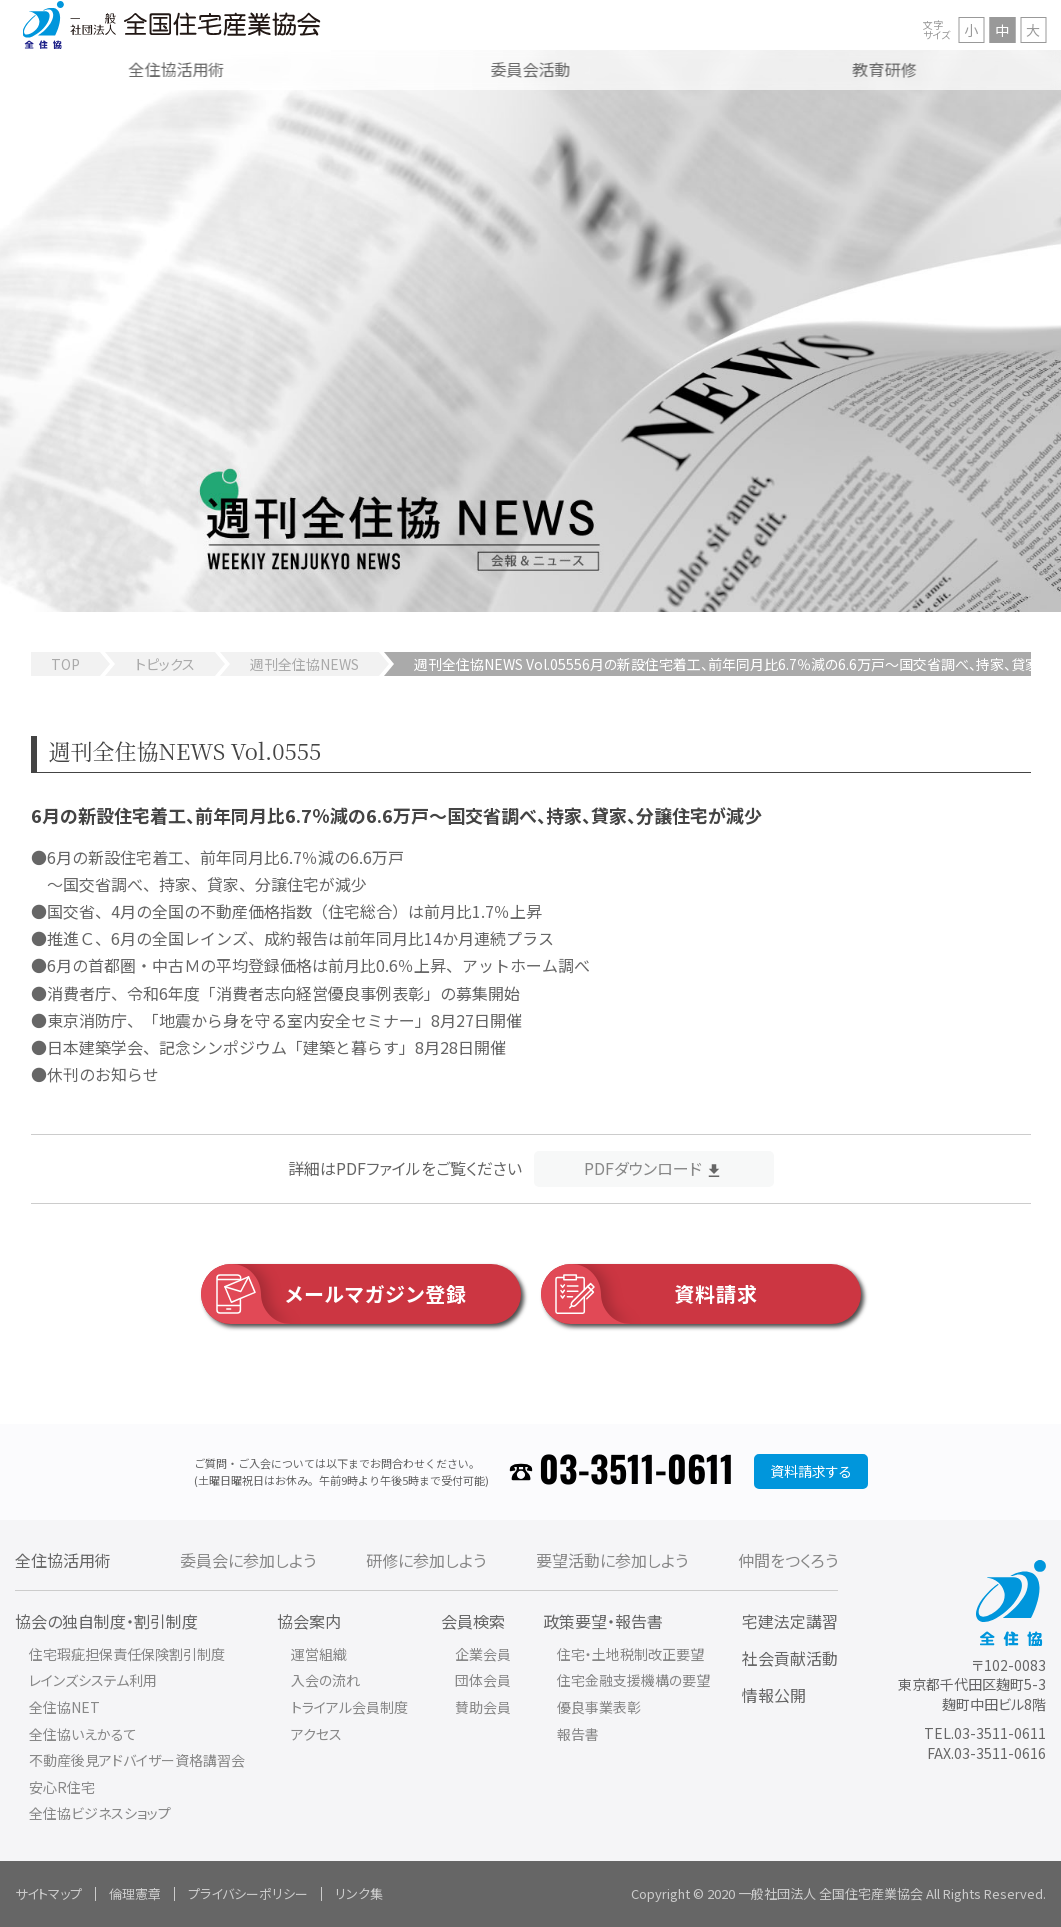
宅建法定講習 (790, 1621)
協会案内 (309, 1621)
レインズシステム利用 (93, 1680)
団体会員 (483, 1680)
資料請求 (649, 1294)
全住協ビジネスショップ (100, 1813)
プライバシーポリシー (248, 1893)
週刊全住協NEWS (304, 664)
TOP (65, 664)
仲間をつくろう (788, 1560)
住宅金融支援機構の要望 (633, 1680)
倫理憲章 (135, 1893)
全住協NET (64, 1707)
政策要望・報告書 (603, 1621)
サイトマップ (48, 1893)
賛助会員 (483, 1707)
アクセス (316, 1734)
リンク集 (359, 1893)
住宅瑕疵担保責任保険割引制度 (127, 1654)
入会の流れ (325, 1680)
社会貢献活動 (790, 1658)
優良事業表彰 (599, 1707)
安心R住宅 (62, 1787)
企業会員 (483, 1654)
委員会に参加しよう (248, 1560)
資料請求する (811, 1471)
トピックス (165, 664)
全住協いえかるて (83, 1734)
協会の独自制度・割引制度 (106, 1621)
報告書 (578, 1734)
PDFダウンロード (643, 1168)
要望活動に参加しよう (612, 1560)
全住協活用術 (63, 1560)
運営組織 (319, 1654)
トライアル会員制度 (349, 1707)
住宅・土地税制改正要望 (630, 1654)
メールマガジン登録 (334, 1294)
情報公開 (774, 1695)
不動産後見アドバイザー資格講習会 (137, 1760)
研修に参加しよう (426, 1560)
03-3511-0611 (636, 1471)
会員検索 (473, 1621)
